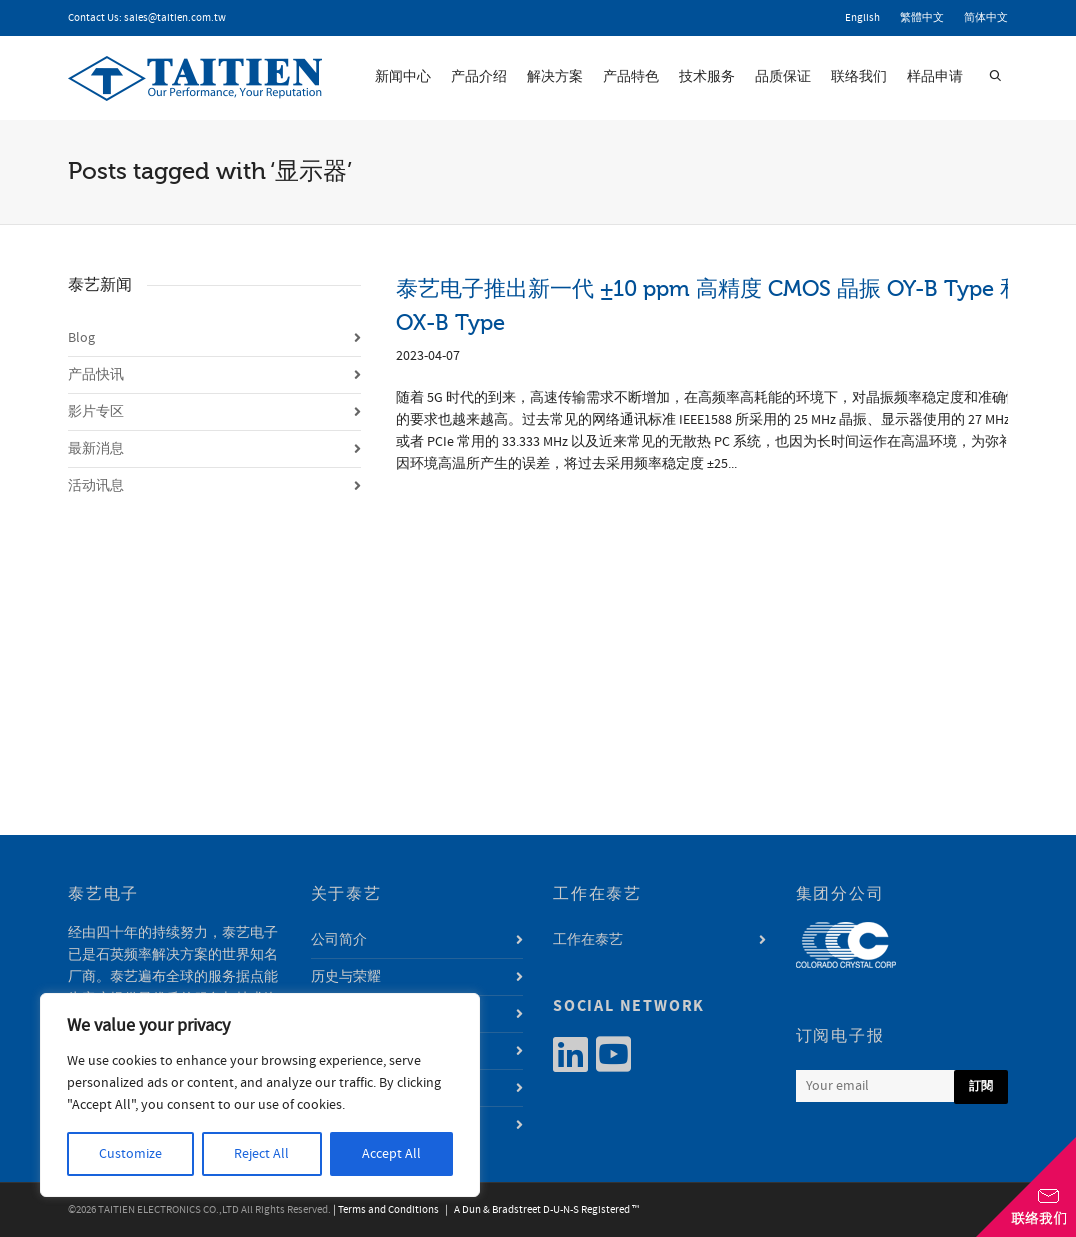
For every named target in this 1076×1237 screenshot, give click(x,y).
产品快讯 (96, 375)
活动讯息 (96, 486)
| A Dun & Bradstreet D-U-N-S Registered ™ (540, 1210)
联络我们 (859, 77)
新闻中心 (403, 77)
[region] (260, 1095)
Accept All (391, 1154)
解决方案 (555, 77)
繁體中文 (922, 18)
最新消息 (96, 449)
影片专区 (96, 412)
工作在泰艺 (588, 940)
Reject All (261, 1154)
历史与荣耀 (346, 977)
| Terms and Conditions (386, 1210)
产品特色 (631, 77)
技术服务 (707, 77)
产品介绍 (479, 77)
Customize (130, 1154)
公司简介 (339, 940)
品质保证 (783, 77)
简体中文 (986, 18)
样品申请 (935, 77)
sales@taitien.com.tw (175, 18)
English (862, 18)
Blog (81, 338)
